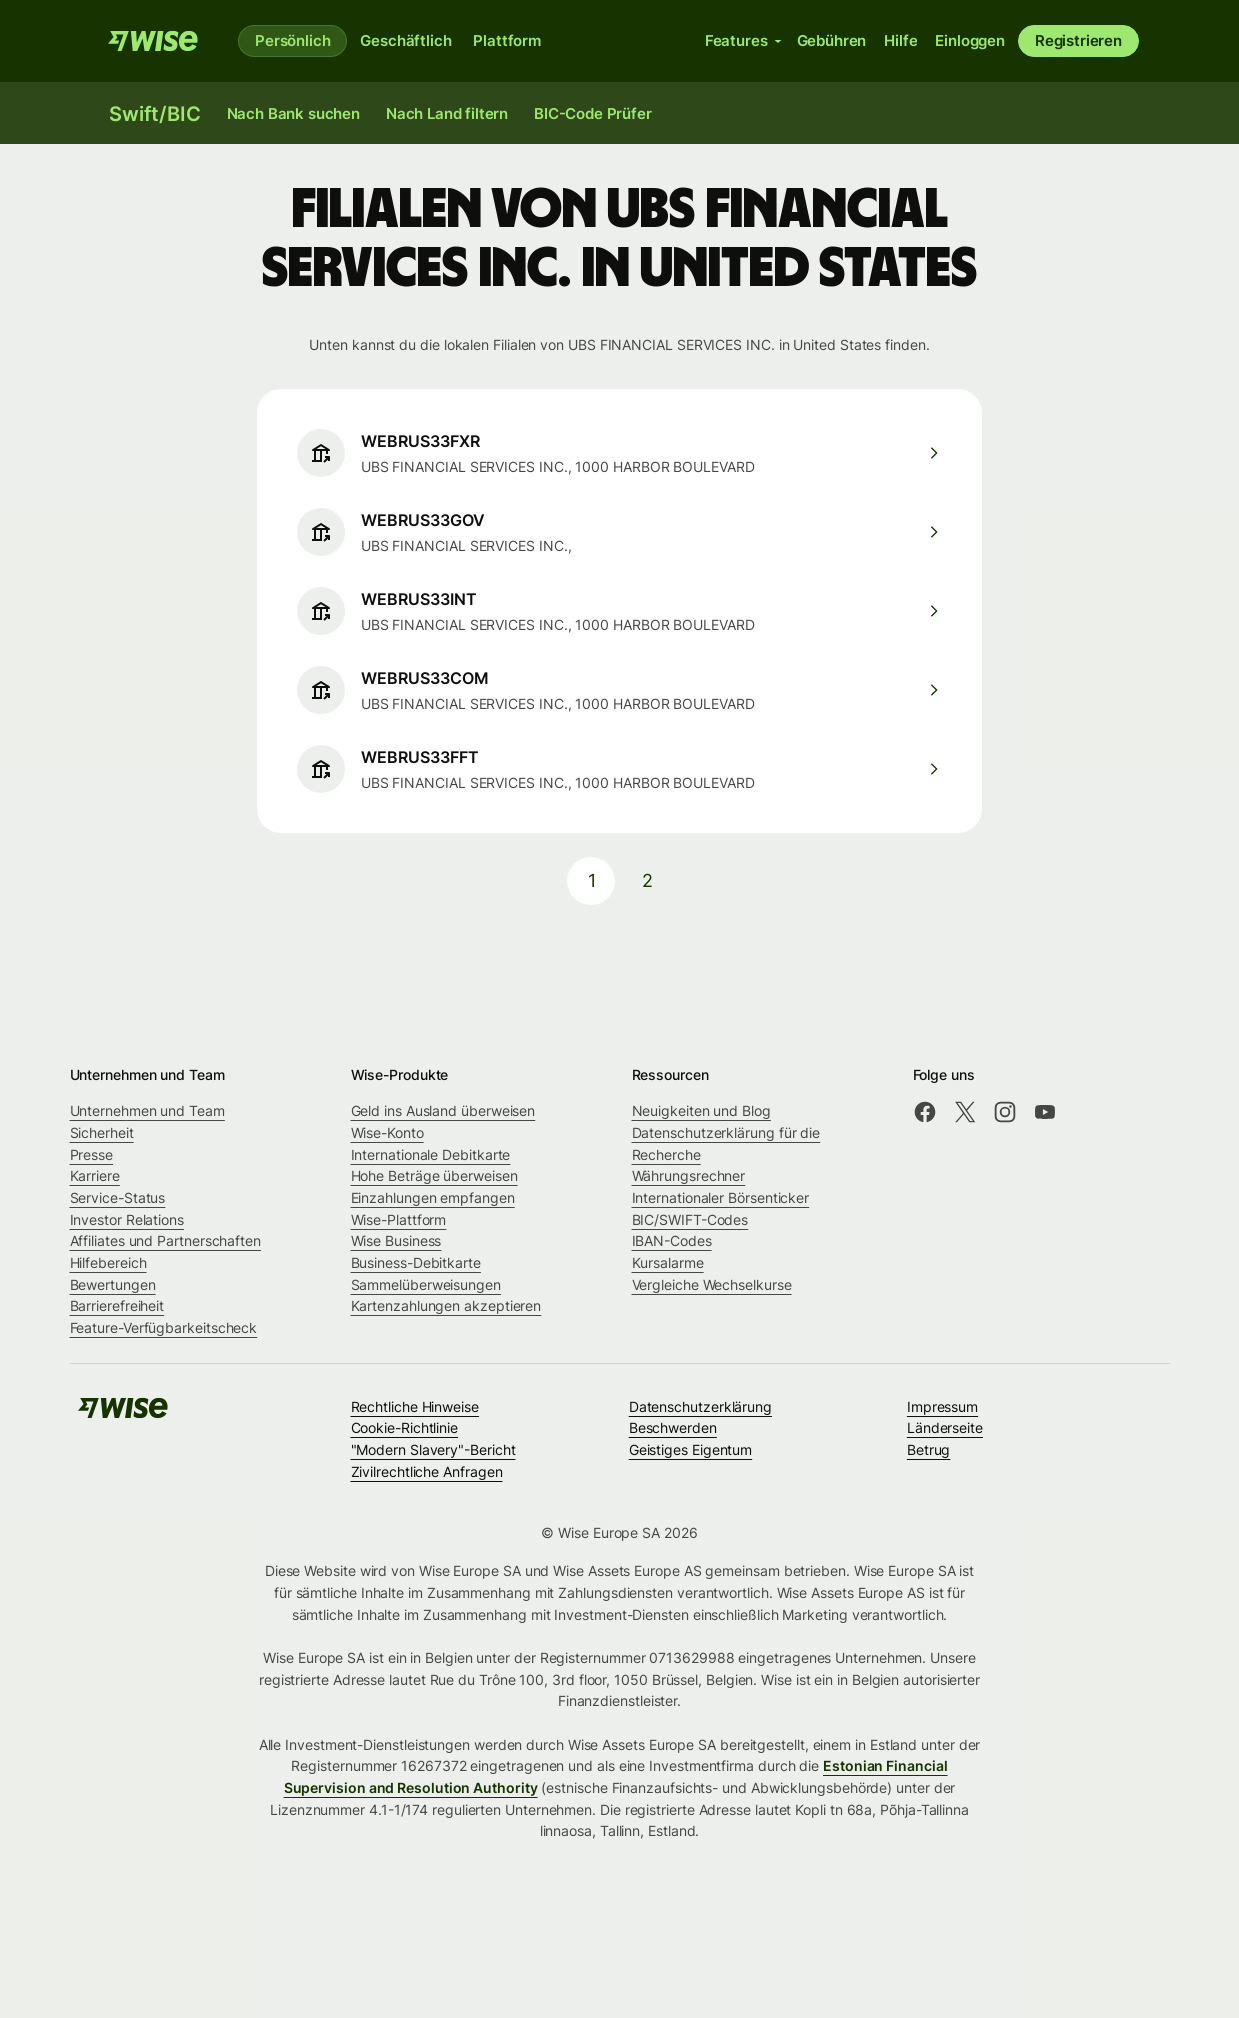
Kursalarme (668, 1262)
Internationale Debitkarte (431, 1154)
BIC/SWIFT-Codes (690, 1219)
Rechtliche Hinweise (415, 1406)
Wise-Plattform (399, 1219)
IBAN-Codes (672, 1240)
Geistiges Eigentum (691, 1449)
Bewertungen (113, 1284)
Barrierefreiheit (117, 1305)
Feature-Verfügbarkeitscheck (164, 1327)
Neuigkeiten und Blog (701, 1110)
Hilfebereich (108, 1262)
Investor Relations (127, 1219)
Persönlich (292, 40)
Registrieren (1078, 40)
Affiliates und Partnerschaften (165, 1240)
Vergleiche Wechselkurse (712, 1284)
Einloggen (970, 40)
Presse (92, 1154)
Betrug (929, 1449)
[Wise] (153, 41)
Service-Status (118, 1197)
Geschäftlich (405, 40)
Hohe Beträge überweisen (434, 1175)
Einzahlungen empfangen (433, 1197)
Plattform (507, 40)
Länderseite (945, 1427)
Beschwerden (673, 1427)
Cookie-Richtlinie (405, 1427)
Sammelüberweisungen (426, 1284)
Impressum (942, 1406)
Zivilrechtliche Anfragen (427, 1471)
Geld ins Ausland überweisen (443, 1110)
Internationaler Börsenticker (721, 1197)
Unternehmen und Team (147, 1110)
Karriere (95, 1175)
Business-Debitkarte (416, 1262)
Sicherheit (102, 1132)
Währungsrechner (689, 1175)
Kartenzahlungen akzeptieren (446, 1305)
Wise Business (396, 1240)
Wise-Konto (387, 1132)
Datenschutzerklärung (700, 1406)
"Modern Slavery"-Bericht (433, 1449)
